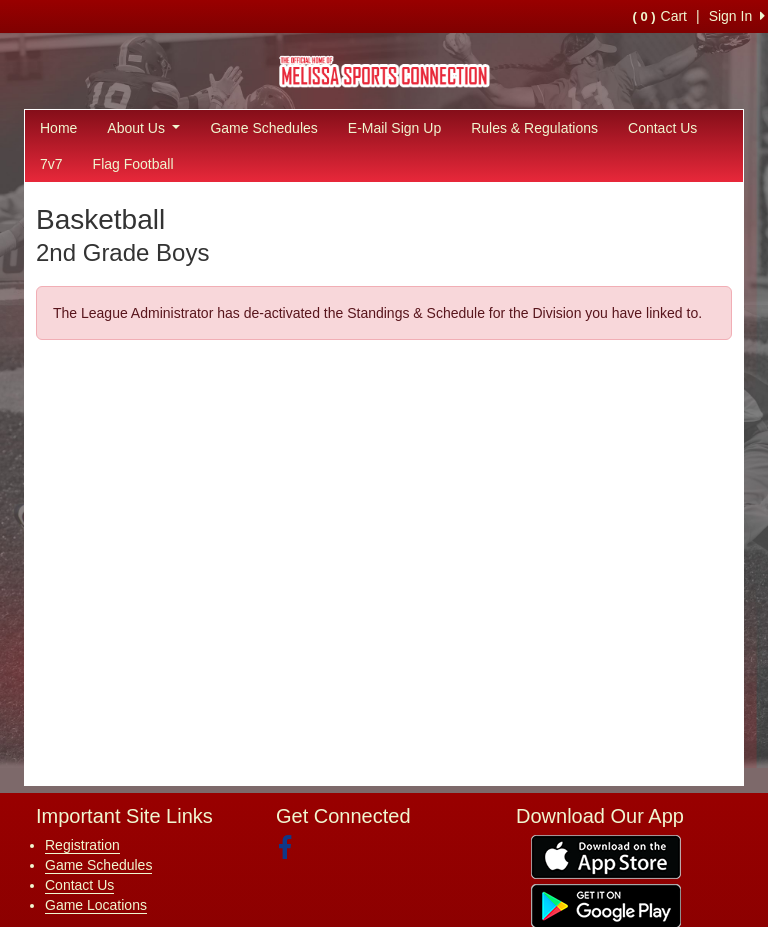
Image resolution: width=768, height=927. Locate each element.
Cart (660, 16)
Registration (82, 845)
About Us (143, 128)
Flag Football (133, 164)
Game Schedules (263, 128)
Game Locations (96, 905)
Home (58, 128)
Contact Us (662, 128)
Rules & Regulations (534, 128)
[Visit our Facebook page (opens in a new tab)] (292, 848)
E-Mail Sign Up (394, 128)
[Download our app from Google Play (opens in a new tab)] (606, 904)
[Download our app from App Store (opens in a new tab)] (606, 855)
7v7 (51, 164)
